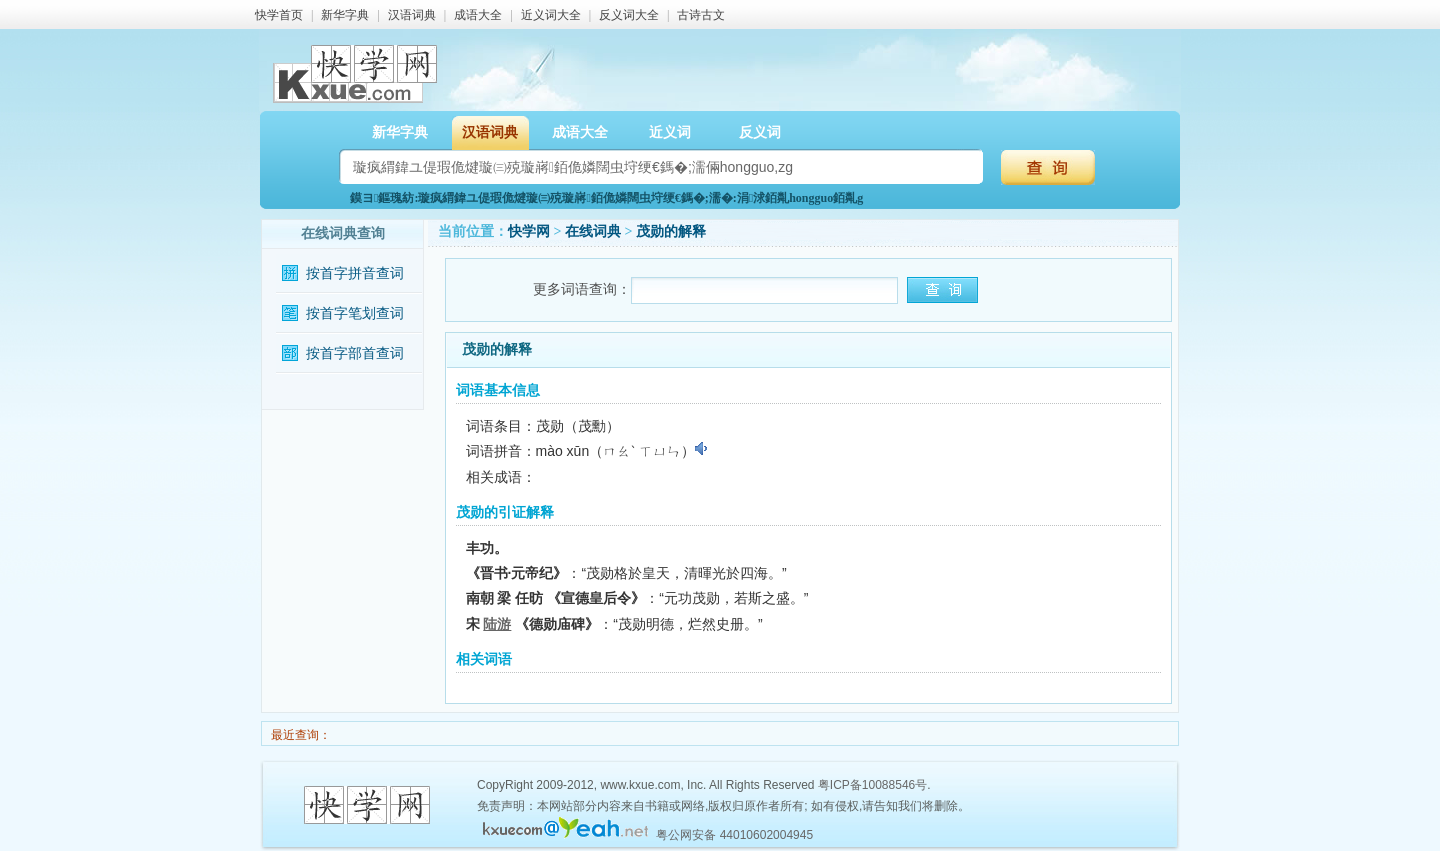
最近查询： (299, 735)
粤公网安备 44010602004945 (734, 835)
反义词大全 (629, 15)
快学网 (529, 231)
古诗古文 (701, 15)
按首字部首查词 (355, 353)
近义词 (670, 132)
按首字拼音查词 (355, 273)
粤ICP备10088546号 (872, 785)
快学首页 (279, 15)
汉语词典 (412, 15)
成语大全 (478, 15)
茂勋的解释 (671, 231)
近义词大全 (551, 15)
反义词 (760, 132)
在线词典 (593, 231)
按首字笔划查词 (355, 313)
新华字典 (345, 15)
